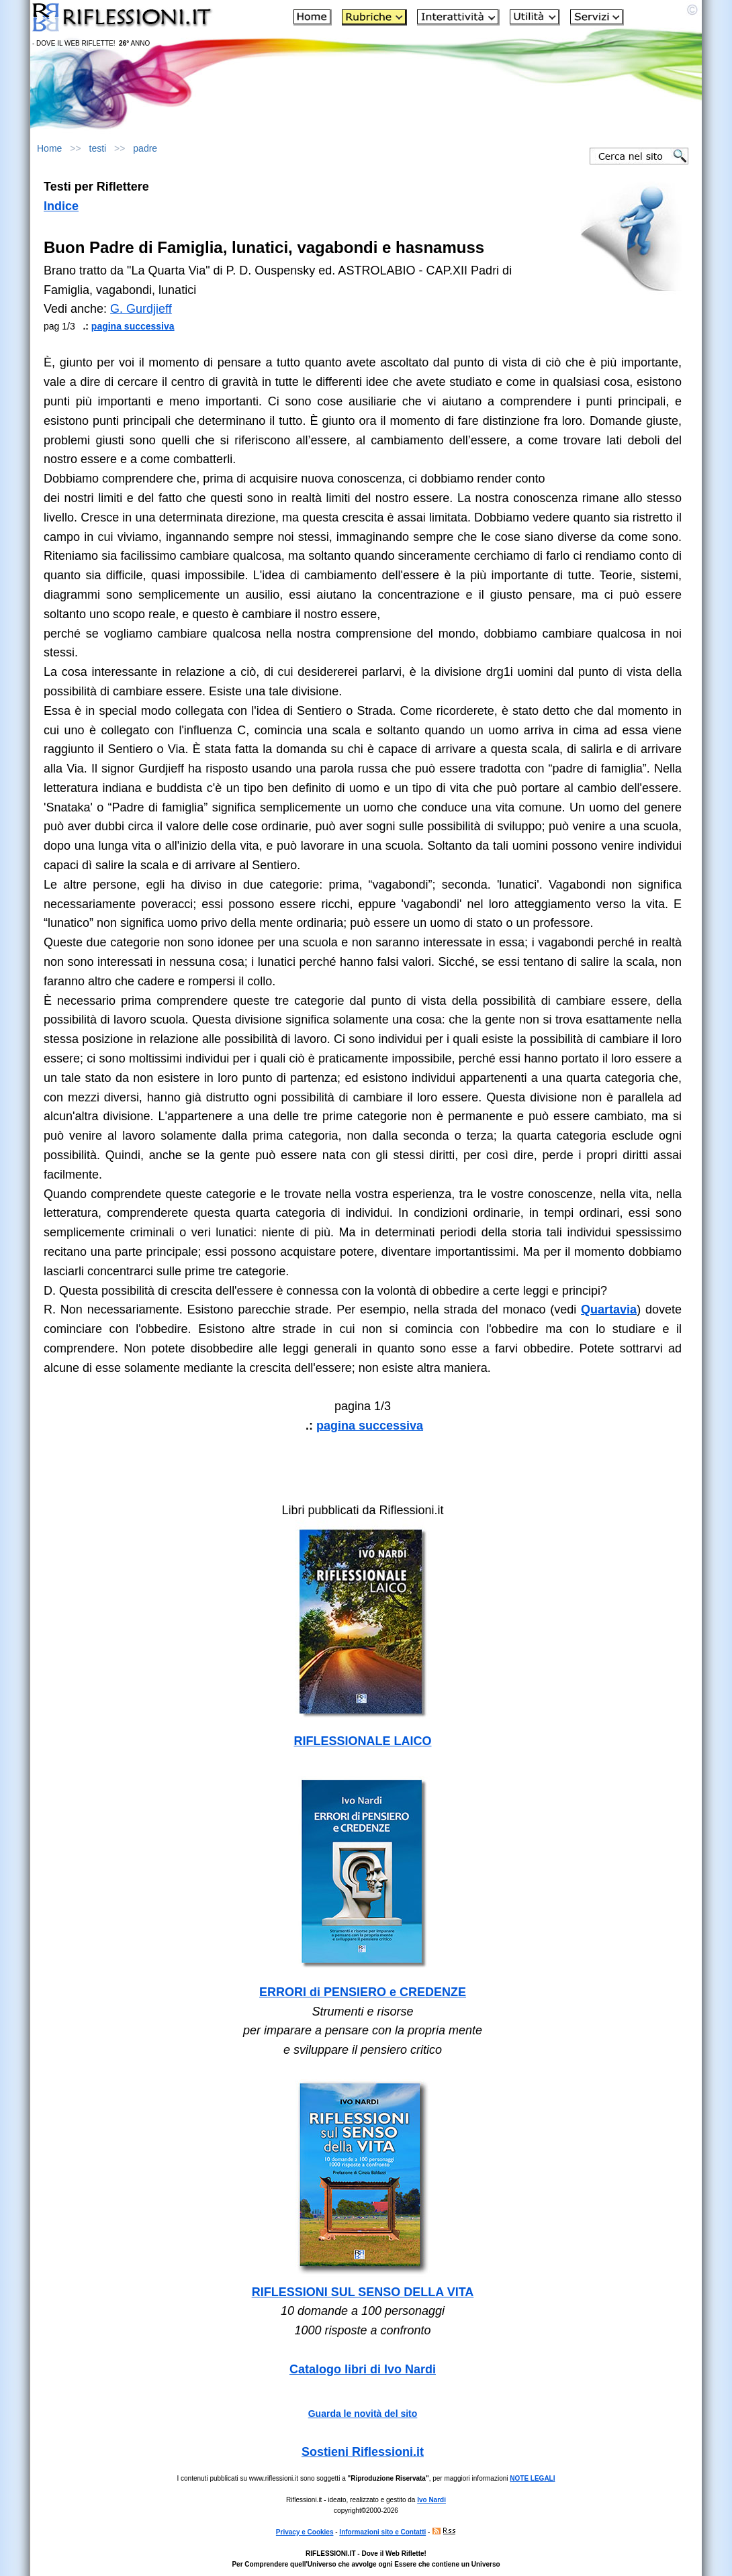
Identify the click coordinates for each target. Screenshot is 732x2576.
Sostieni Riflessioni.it (363, 2452)
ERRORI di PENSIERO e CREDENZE (362, 1992)
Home (49, 148)
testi (98, 148)
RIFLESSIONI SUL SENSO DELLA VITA (363, 2292)
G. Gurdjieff (141, 308)
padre (145, 148)
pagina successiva (133, 326)
